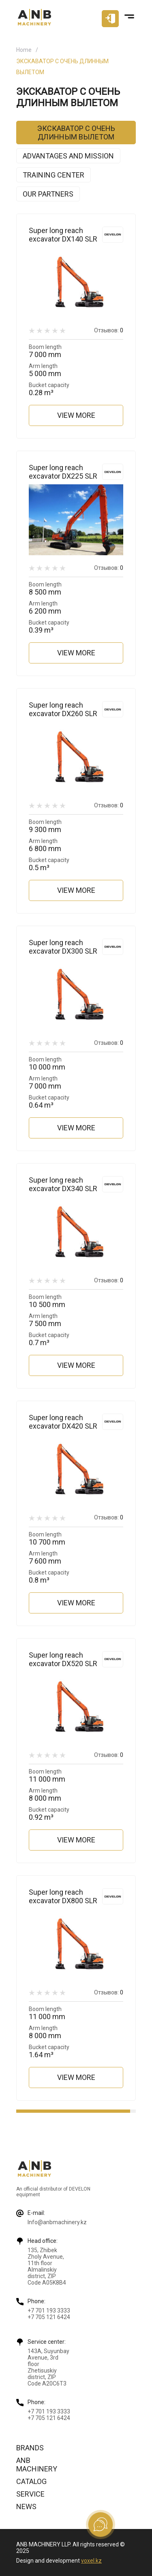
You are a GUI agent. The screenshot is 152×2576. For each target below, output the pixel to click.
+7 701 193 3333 (49, 2310)
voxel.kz (91, 2560)
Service (30, 2494)
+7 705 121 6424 (49, 2317)
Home (24, 50)
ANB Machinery (36, 2464)
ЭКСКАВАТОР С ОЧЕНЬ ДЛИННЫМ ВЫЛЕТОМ (76, 132)
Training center (53, 175)
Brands (30, 2447)
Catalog (31, 2481)
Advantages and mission (68, 156)
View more (76, 415)
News (26, 2506)
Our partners (48, 194)
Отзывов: (108, 330)
